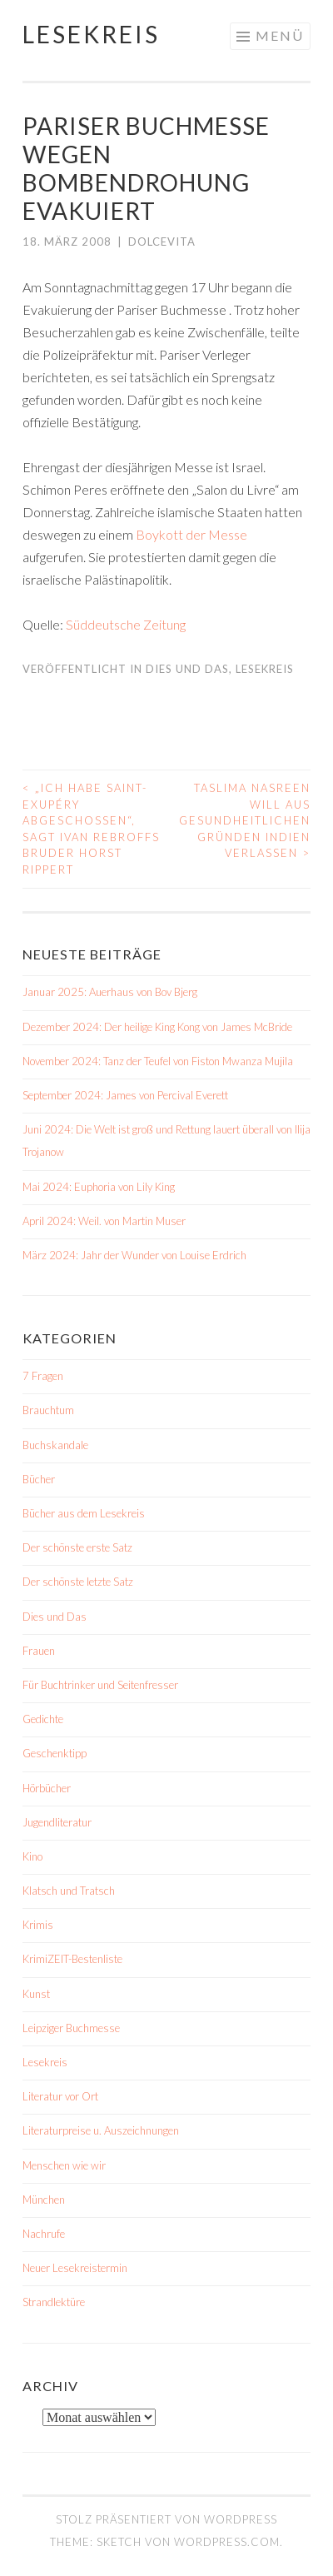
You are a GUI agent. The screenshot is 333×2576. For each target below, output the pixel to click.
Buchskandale (55, 1445)
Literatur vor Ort (60, 2096)
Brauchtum (48, 1410)
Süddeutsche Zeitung (126, 624)
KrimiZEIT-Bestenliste (72, 1959)
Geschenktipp (54, 1753)
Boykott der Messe (191, 534)
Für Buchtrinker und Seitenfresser (100, 1685)
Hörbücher (46, 1788)
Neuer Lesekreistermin (74, 2268)
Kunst (36, 1994)
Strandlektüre (53, 2302)
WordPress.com (227, 2542)
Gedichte (42, 1719)
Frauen (38, 1650)
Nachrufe (43, 2233)
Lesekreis (91, 34)
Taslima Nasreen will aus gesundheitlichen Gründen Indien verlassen (245, 820)
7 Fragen (42, 1376)
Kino (32, 1856)
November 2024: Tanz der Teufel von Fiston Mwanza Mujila (157, 1061)
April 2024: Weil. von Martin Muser (104, 1221)
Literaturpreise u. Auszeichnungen (100, 2130)
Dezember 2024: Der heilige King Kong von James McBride (157, 1027)
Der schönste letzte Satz (77, 1581)
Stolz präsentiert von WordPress (166, 2519)
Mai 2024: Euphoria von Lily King (98, 1186)
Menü (280, 35)
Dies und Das (187, 668)
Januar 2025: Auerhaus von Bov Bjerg (109, 992)
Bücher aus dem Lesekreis (83, 1513)
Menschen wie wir (64, 2165)
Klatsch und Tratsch (68, 1890)
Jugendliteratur (57, 1822)
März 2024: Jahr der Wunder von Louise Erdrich (134, 1255)
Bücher (38, 1479)
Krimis (37, 1924)
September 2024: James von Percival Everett (125, 1095)
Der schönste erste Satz (77, 1547)
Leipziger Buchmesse (71, 2028)
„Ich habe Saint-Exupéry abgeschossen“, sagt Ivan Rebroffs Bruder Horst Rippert (91, 828)
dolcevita (162, 241)
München (43, 2199)
